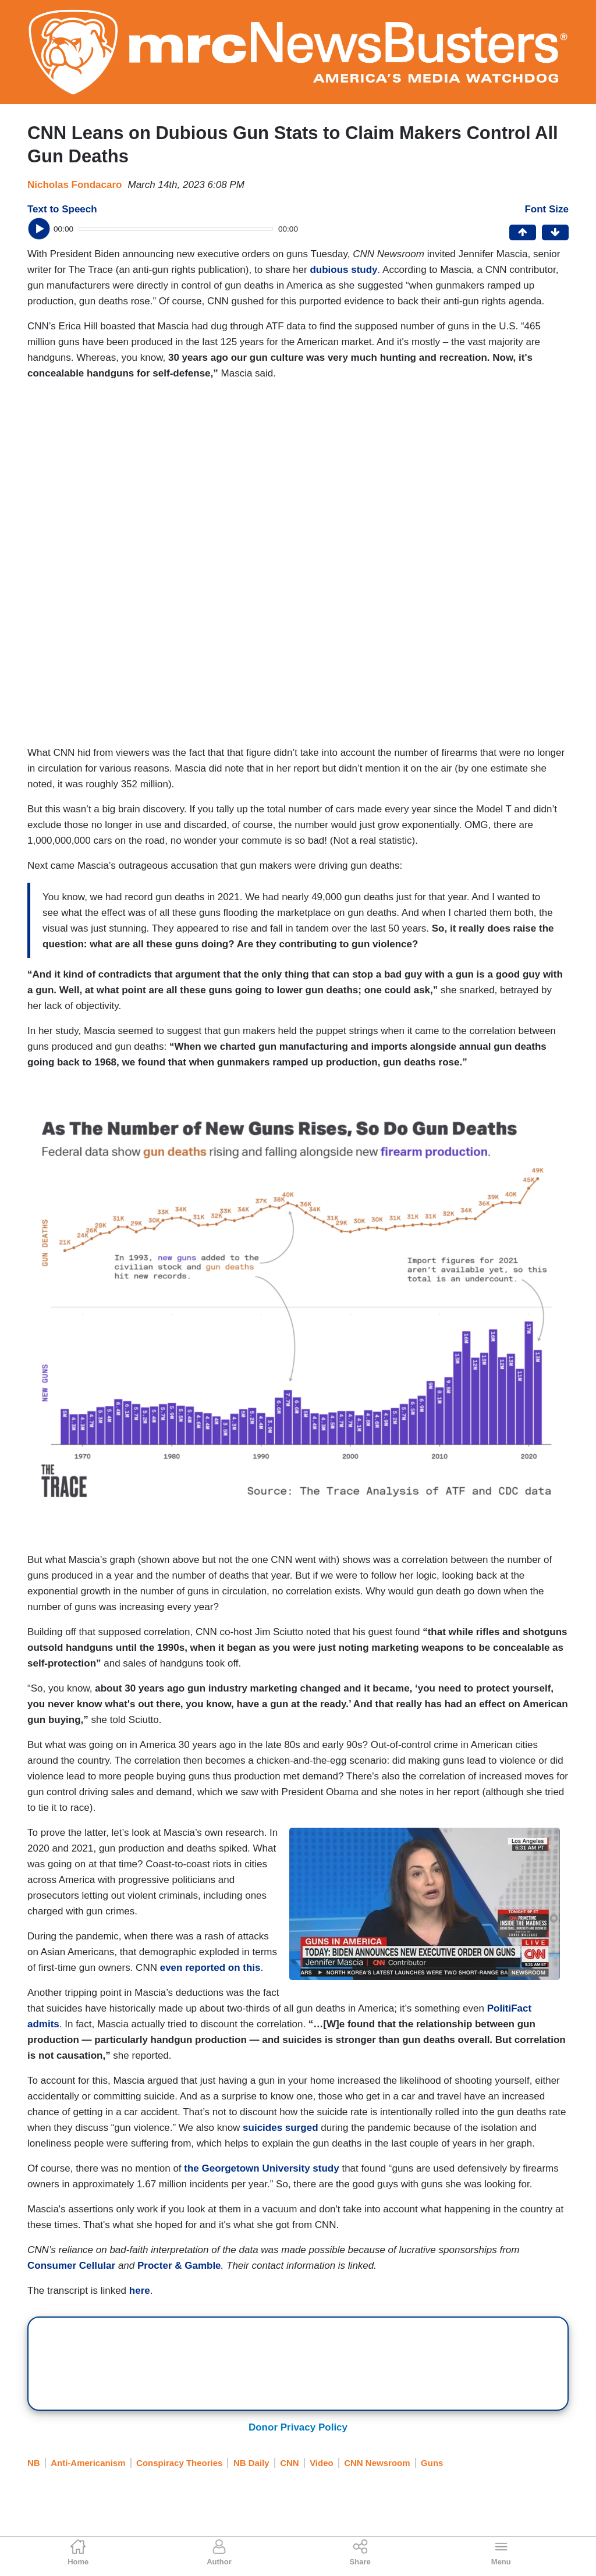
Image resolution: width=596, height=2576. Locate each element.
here (139, 2290)
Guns (432, 2463)
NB (33, 2463)
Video (322, 2463)
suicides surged (280, 2127)
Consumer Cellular (71, 2265)
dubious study (343, 269)
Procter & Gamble (179, 2265)
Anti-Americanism (88, 2463)
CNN (289, 2463)
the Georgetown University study (261, 2168)
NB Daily (251, 2463)
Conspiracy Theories (179, 2463)
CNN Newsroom (377, 2463)
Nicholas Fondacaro (74, 184)
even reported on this (210, 1967)
